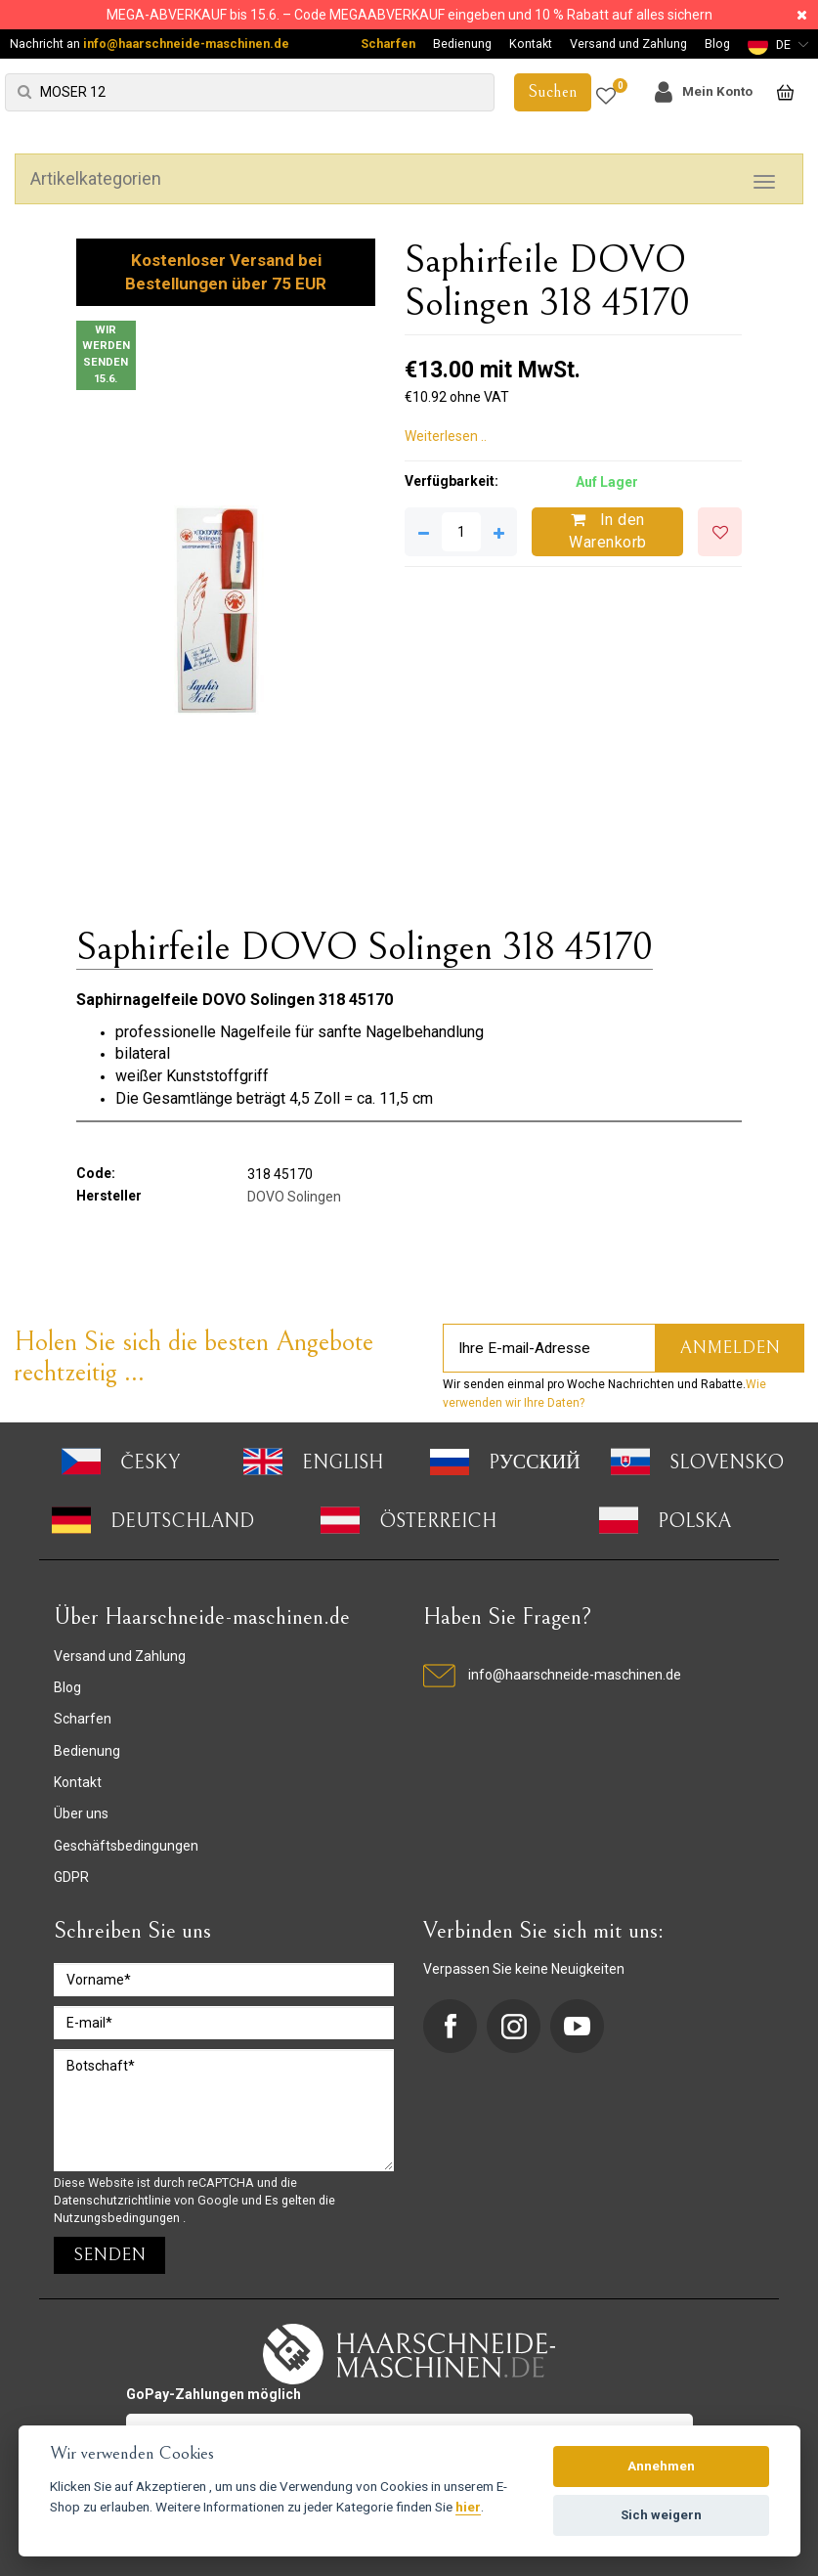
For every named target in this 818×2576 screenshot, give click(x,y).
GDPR (71, 1877)
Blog (717, 43)
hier (468, 2506)
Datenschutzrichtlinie (114, 2200)
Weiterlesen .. (446, 436)
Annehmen (661, 2466)
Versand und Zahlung (628, 43)
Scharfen (388, 43)
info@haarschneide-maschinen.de (186, 43)
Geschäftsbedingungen (126, 1846)
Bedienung (462, 43)
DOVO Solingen (294, 1196)
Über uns (81, 1813)
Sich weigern (661, 2515)
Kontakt (530, 43)
